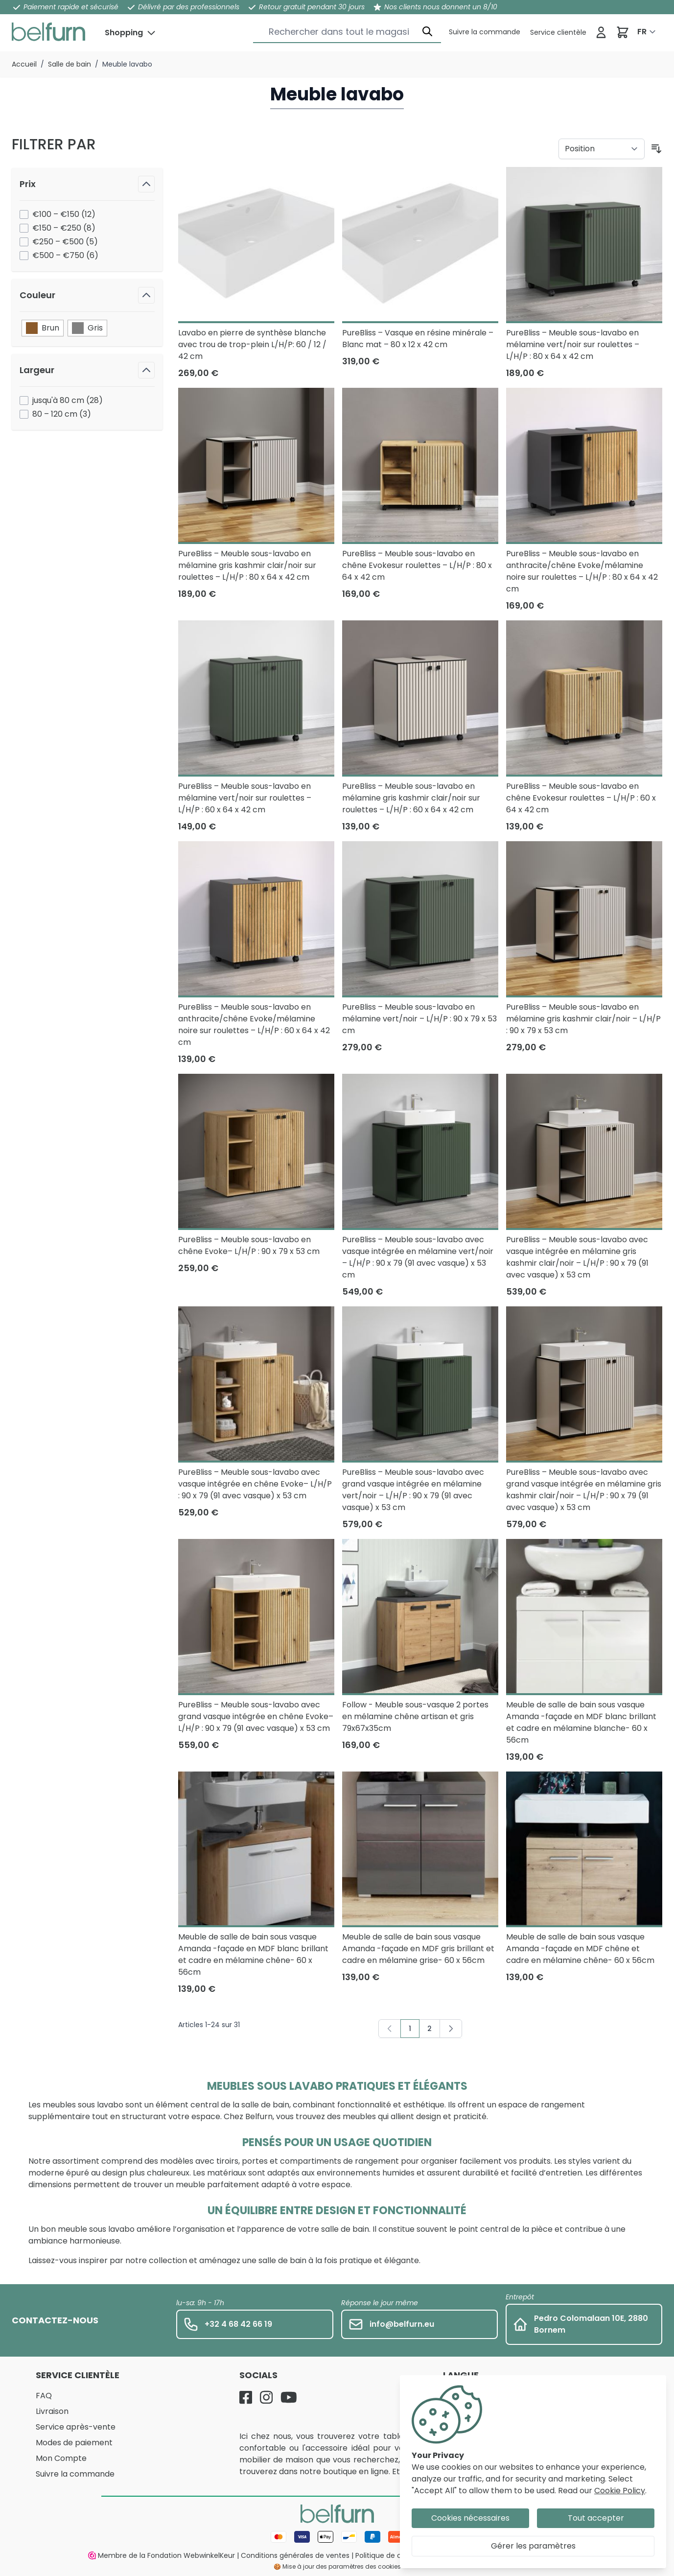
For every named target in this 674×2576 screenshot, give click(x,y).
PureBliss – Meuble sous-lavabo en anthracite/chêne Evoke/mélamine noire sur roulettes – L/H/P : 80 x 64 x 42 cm (582, 571)
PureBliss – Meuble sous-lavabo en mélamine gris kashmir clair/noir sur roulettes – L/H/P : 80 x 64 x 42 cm (247, 565)
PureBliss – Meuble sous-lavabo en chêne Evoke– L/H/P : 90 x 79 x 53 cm (249, 1245)
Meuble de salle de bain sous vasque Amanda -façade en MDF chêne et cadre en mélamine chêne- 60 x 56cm (580, 1948)
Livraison (52, 2411)
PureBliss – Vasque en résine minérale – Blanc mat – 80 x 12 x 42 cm (417, 338)
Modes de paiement (74, 2442)
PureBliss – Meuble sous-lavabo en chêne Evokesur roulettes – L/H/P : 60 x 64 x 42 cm (581, 797)
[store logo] (48, 32)
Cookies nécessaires (470, 2518)
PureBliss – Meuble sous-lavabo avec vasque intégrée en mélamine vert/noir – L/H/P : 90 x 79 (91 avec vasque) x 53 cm (417, 1257)
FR (642, 31)
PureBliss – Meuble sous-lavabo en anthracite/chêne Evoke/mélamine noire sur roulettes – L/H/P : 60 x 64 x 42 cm (254, 1024)
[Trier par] (601, 149)
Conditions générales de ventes (295, 2555)
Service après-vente (76, 2427)
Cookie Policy (619, 2490)
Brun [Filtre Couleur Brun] (42, 328)
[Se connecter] (601, 32)
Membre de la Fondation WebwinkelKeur (161, 2555)
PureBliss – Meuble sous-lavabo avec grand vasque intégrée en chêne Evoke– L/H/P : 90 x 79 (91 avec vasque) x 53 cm (255, 1716)
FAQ (44, 2395)
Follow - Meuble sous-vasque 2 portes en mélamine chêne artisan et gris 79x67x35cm (415, 1716)
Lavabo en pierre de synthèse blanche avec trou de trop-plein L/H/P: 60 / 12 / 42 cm (252, 344)
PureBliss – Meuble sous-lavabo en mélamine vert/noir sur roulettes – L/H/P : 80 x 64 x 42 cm (572, 344)
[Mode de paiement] (337, 2537)
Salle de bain (69, 64)
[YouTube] (288, 2397)
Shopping (124, 32)
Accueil (24, 64)
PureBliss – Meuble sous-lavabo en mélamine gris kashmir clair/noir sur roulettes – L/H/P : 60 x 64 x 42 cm (411, 797)
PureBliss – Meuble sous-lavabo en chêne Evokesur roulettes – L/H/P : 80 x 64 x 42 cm (417, 565)
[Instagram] (266, 2397)
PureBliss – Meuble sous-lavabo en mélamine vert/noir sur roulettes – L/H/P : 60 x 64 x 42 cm (244, 797)
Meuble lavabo (127, 64)
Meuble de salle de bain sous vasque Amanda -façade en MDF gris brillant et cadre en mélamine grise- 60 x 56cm (418, 1948)
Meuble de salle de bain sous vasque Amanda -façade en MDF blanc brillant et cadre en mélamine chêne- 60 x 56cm (253, 1954)
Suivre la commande (75, 2474)
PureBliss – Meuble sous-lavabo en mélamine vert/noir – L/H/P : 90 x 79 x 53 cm (419, 1018)
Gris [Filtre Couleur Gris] (87, 328)
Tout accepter (596, 2518)
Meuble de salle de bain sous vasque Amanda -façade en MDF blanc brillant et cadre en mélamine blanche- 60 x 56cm (581, 1722)
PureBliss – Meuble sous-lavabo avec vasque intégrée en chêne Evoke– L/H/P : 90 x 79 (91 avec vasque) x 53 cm (255, 1483)
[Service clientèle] (484, 32)
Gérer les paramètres (533, 2546)
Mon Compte (61, 2458)
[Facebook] (245, 2397)
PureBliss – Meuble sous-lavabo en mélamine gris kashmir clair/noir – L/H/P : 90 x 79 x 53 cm (583, 1018)
